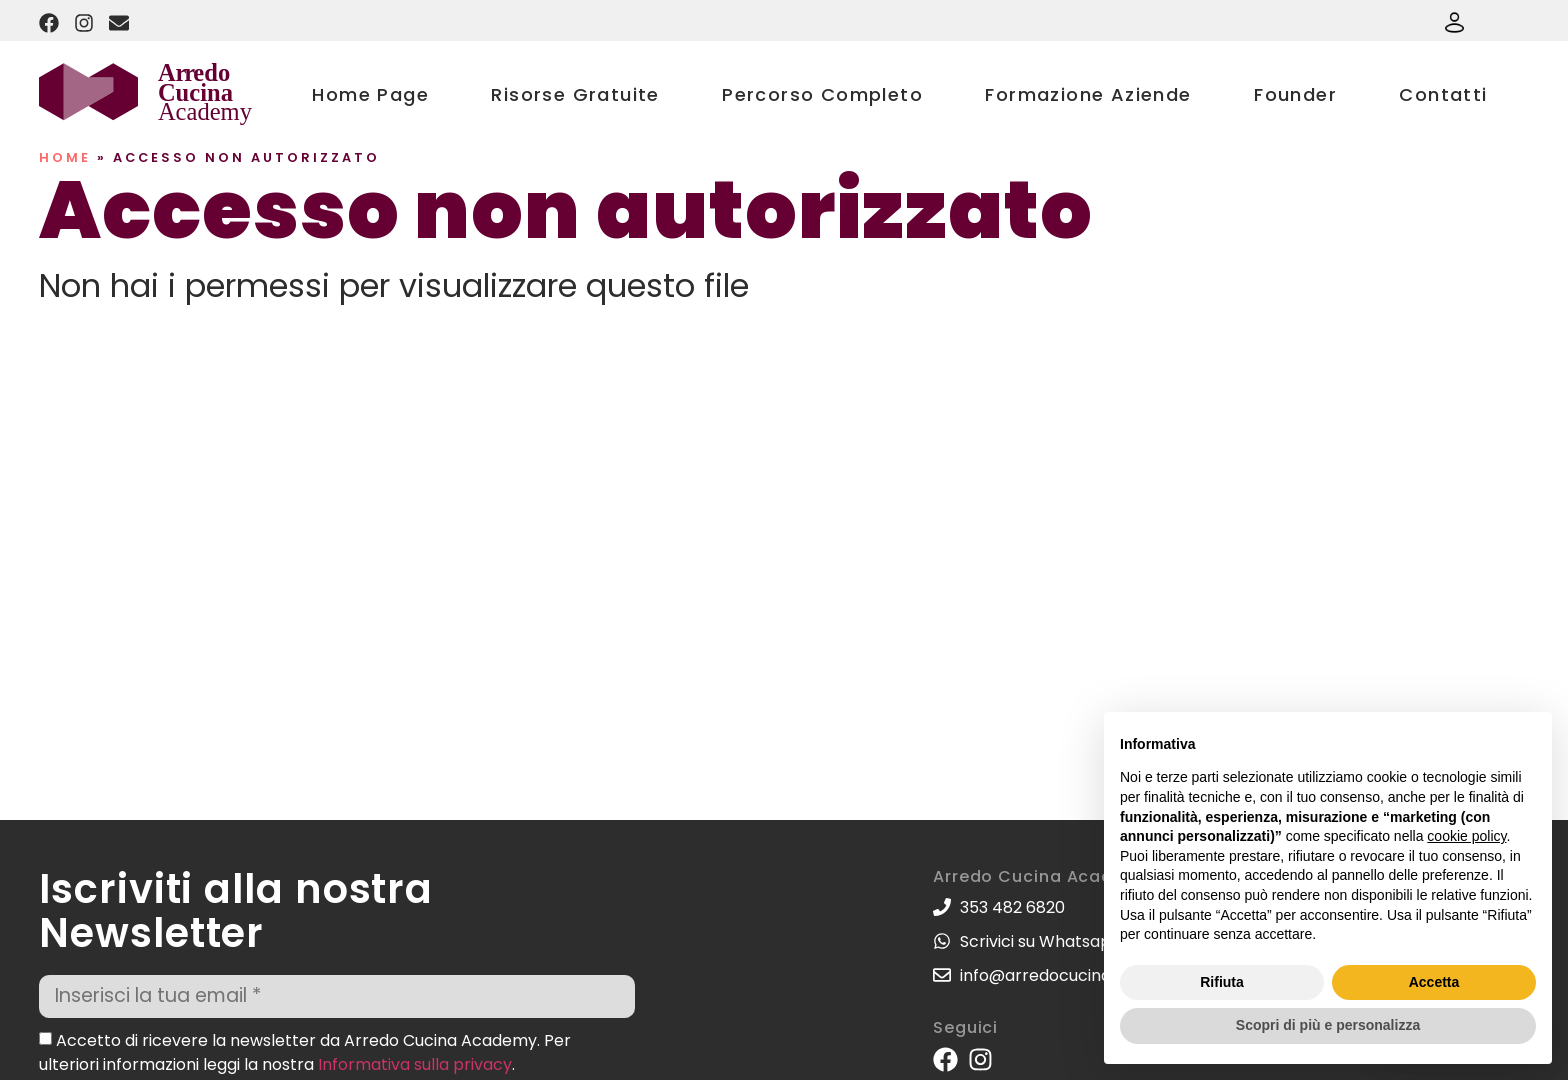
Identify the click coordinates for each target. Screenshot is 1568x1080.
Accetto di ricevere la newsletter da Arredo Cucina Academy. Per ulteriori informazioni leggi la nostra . (305, 1051)
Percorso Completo (822, 94)
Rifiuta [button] (1222, 982)
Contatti (1443, 94)
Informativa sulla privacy (415, 1063)
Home (65, 157)
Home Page (370, 94)
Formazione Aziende (1088, 94)
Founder (1295, 94)
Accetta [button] (1434, 982)
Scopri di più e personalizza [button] (1328, 1025)
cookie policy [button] (1466, 836)
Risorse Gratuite (575, 94)
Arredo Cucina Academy (1042, 876)
